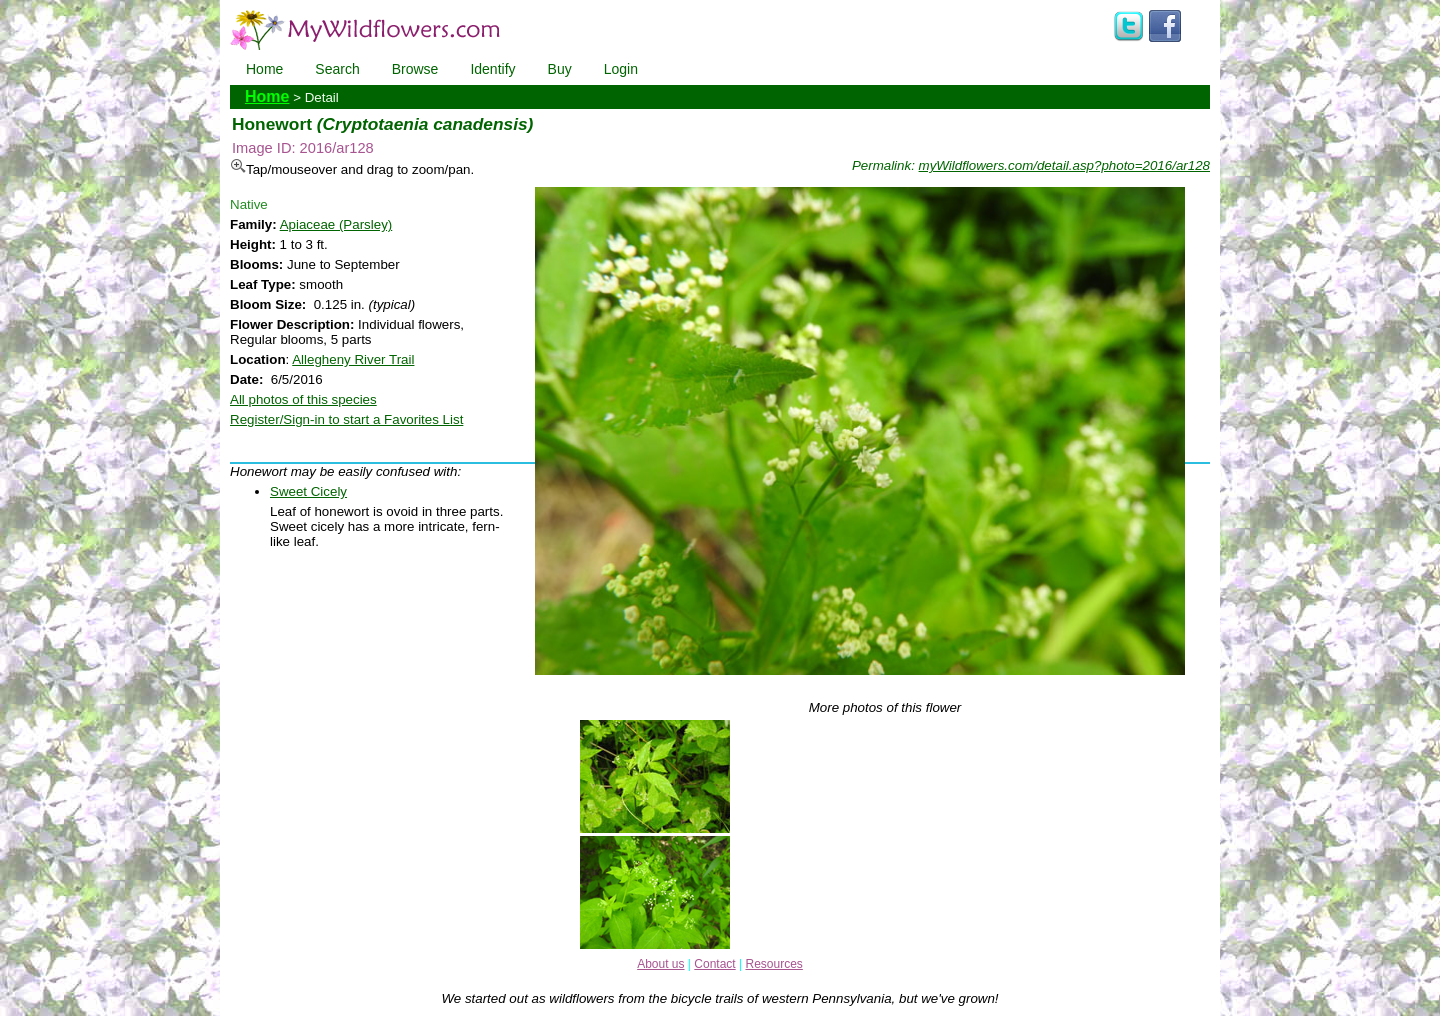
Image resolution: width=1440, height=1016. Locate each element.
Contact (714, 964)
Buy (560, 69)
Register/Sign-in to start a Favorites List (346, 419)
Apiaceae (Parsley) (336, 224)
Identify (492, 69)
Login (621, 69)
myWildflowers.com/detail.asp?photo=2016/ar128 (1064, 165)
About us (660, 964)
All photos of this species (303, 399)
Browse (415, 69)
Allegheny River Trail (353, 359)
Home (264, 69)
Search (337, 69)
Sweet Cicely (308, 491)
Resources (773, 964)
